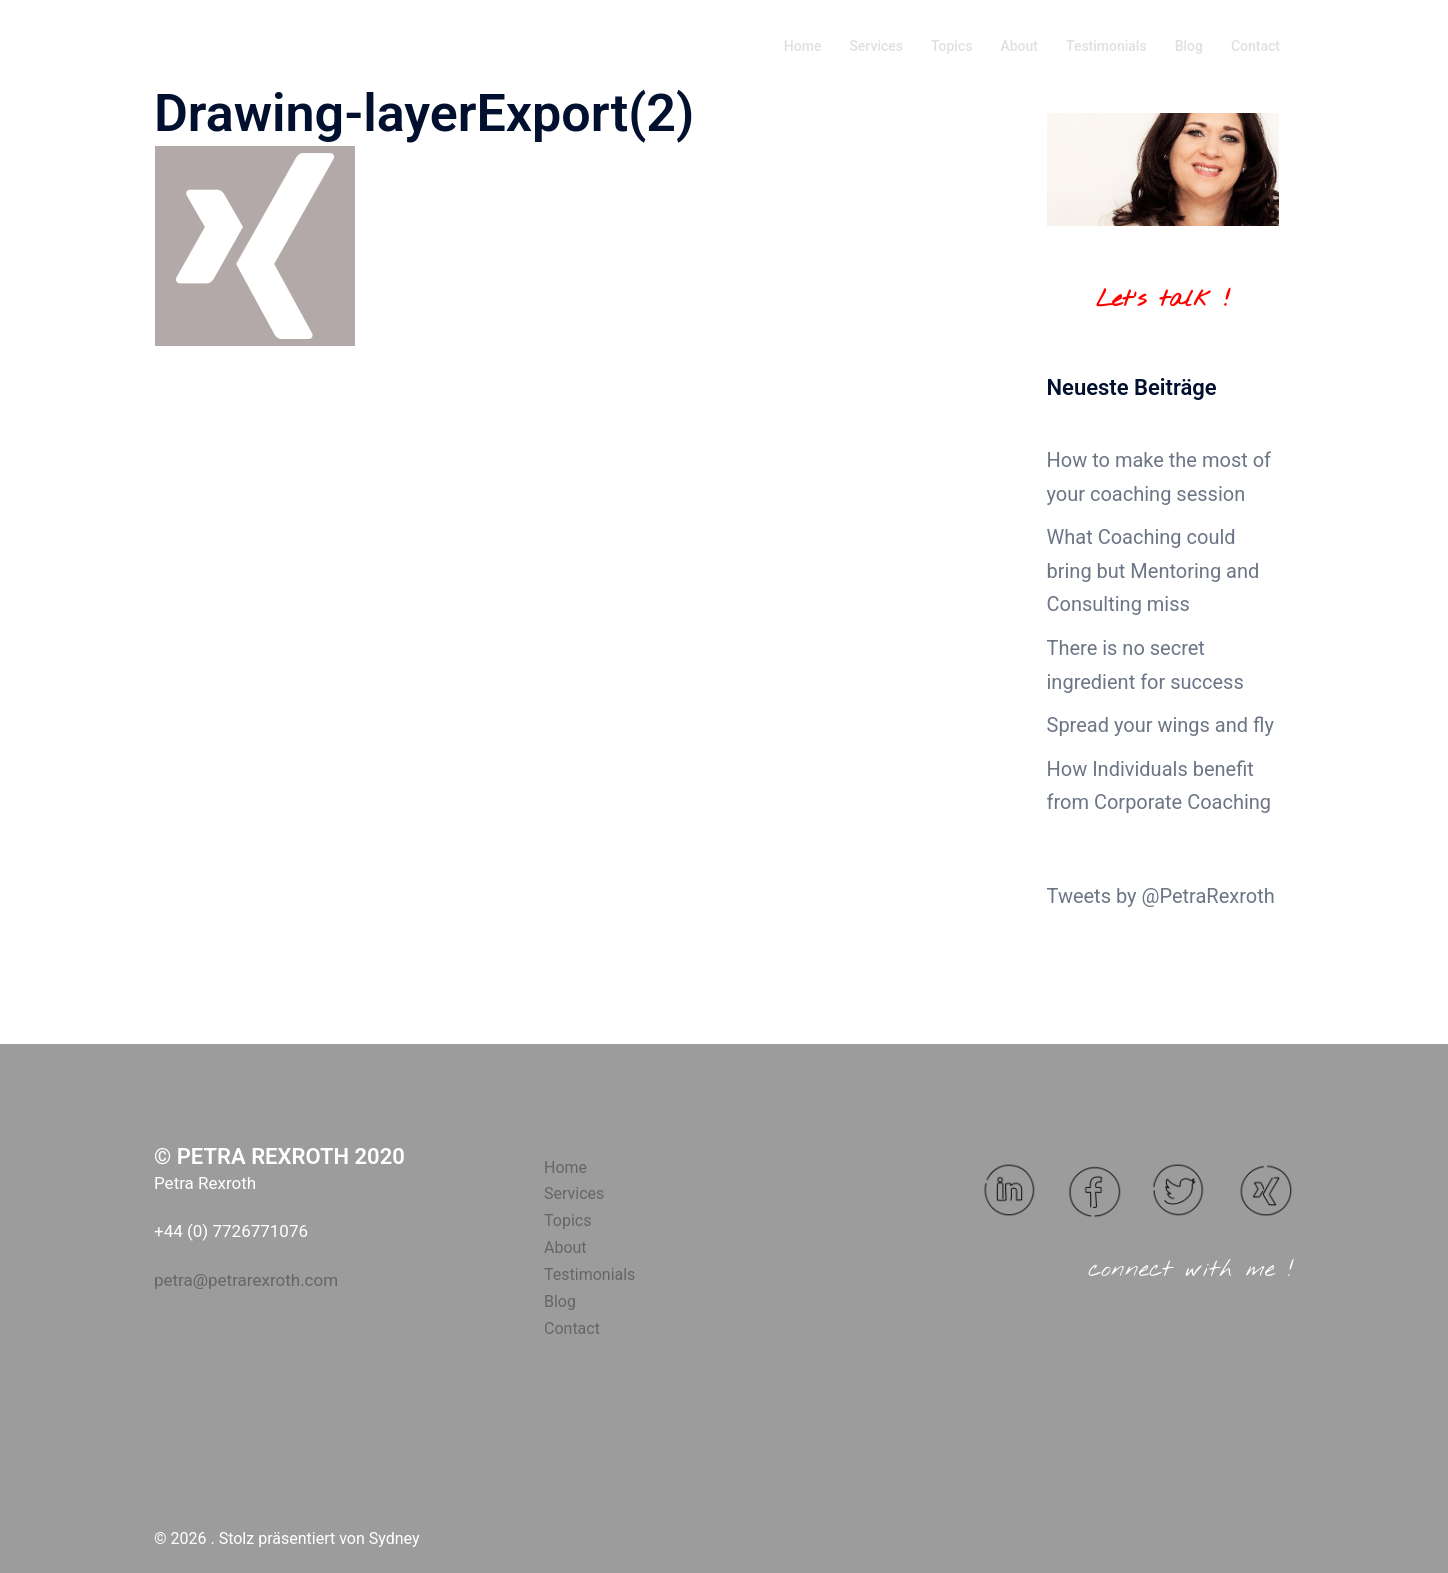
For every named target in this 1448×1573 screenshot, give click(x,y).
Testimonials (1106, 46)
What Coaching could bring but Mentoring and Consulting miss (1153, 570)
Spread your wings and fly (1160, 725)
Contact (1255, 46)
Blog (1189, 46)
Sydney (394, 1538)
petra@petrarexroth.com (246, 1280)
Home (803, 46)
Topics (951, 46)
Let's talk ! (1163, 300)
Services (876, 46)
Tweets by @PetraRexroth (1161, 896)
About (1019, 46)
